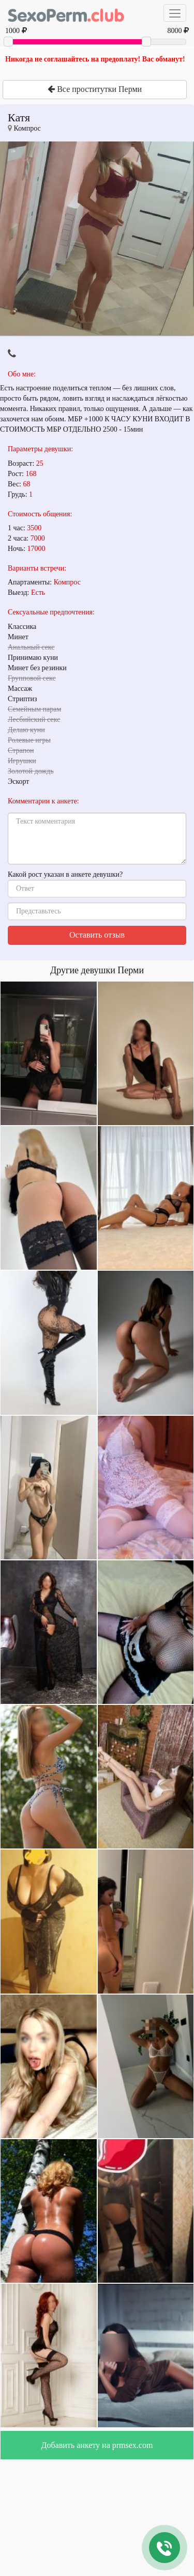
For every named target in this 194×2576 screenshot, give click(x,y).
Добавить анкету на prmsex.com (97, 2445)
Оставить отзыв (97, 934)
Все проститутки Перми (95, 89)
